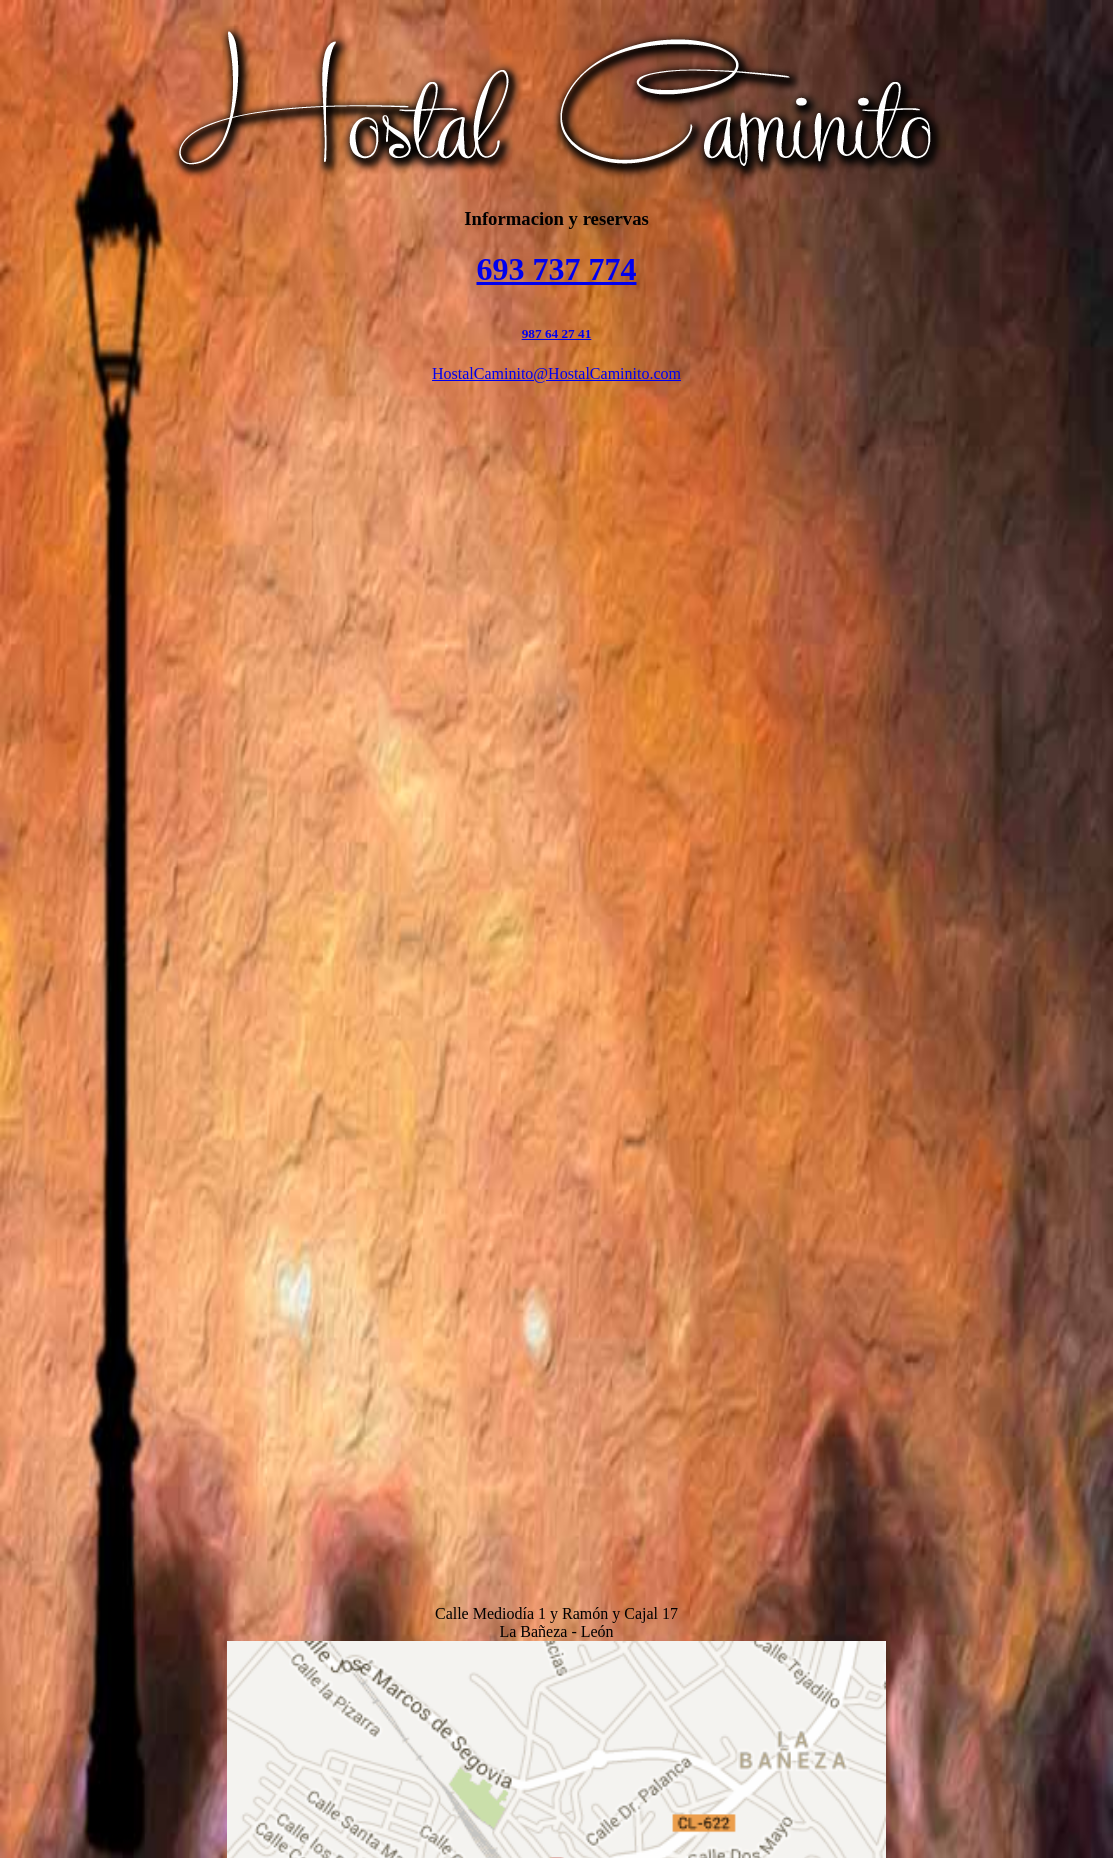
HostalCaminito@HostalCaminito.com (556, 373)
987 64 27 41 (557, 333)
